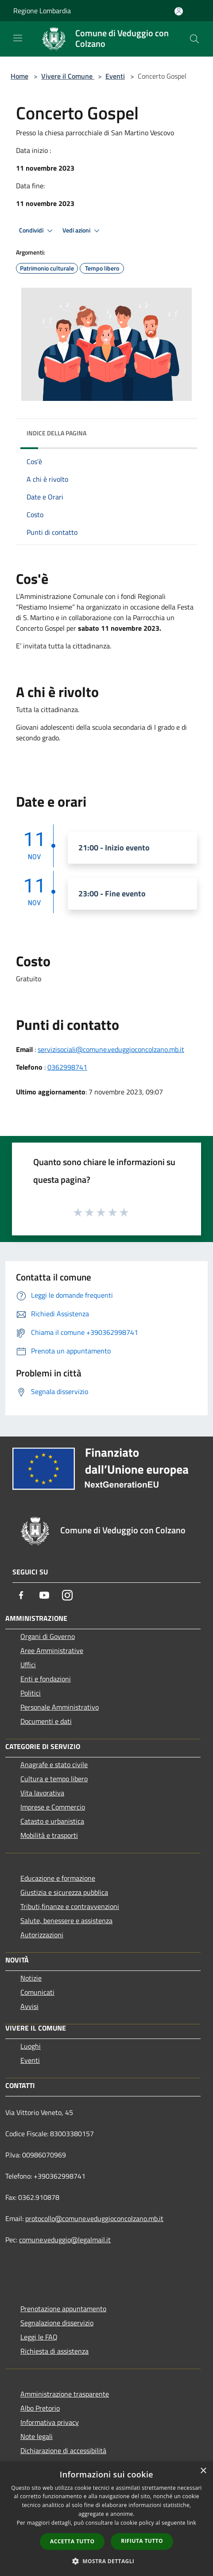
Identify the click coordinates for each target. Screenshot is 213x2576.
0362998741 (67, 1067)
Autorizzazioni (41, 1934)
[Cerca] (194, 39)
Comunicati (37, 1992)
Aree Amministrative (51, 1650)
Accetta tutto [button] (72, 2541)
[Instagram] (67, 1595)
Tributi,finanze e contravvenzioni (69, 1906)
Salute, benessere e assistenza (66, 1920)
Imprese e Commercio (52, 1807)
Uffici (28, 1664)
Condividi (37, 230)
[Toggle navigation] (17, 38)
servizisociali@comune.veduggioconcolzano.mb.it (111, 1049)
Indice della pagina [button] (56, 433)
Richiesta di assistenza (54, 2351)
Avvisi (29, 2006)
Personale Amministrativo (59, 1707)
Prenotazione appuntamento (63, 2308)
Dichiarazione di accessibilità (63, 2450)
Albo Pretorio (40, 2408)
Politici (30, 1693)
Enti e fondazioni (45, 1678)
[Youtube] (44, 1595)
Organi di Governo (47, 1636)
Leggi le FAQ (39, 2337)
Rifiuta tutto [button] (142, 2541)
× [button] (203, 2471)
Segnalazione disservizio (56, 2322)
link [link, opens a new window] (191, 2522)
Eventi (115, 76)
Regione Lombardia (42, 10)
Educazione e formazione (57, 1878)
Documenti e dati (46, 1721)
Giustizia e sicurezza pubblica (64, 1892)
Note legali (36, 2436)
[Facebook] (21, 1595)
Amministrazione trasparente (64, 2394)
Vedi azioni (82, 230)
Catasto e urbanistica (52, 1821)
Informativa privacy (49, 2422)
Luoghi (30, 2046)
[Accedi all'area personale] (178, 11)
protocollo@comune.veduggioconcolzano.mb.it (94, 2218)
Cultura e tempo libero (54, 1778)
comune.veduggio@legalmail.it (65, 2239)
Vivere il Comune (67, 76)
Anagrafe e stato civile (54, 1764)
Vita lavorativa (42, 1792)
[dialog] (106, 2519)
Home (19, 76)
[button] (107, 2561)
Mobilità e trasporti (49, 1835)
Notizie (31, 1978)
